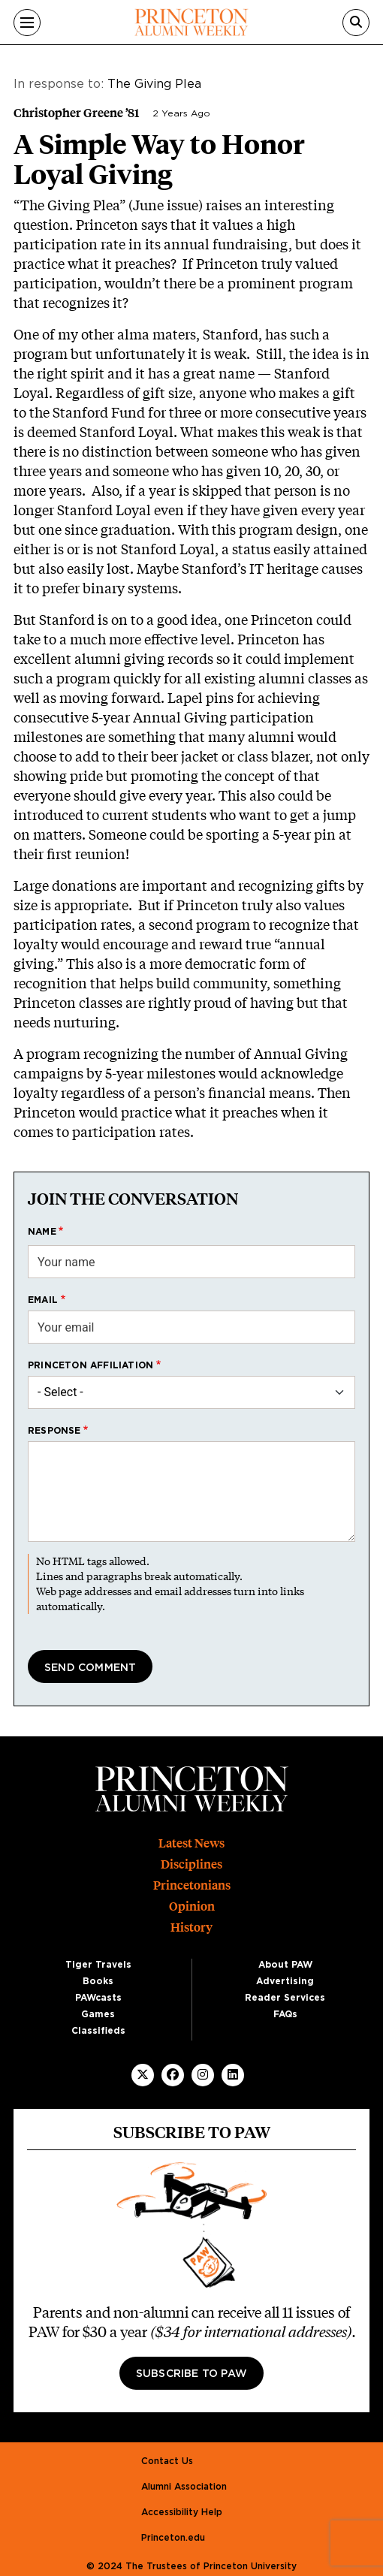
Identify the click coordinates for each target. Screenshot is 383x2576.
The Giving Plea (154, 84)
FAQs (285, 2014)
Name (42, 1231)
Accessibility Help (181, 2512)
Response (54, 1430)
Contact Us (167, 2461)
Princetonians (192, 1885)
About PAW (285, 1964)
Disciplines (191, 1864)
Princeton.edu (173, 2537)
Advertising (285, 1981)
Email (43, 1300)
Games (98, 2014)
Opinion (192, 1906)
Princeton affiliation (90, 1365)
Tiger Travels (98, 1964)
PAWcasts (98, 1997)
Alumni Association (184, 2486)
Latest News (191, 1843)
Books (98, 1981)
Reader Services (285, 1997)
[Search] (355, 22)
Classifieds (98, 2030)
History (191, 1927)
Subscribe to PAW (191, 2374)
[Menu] (27, 22)
